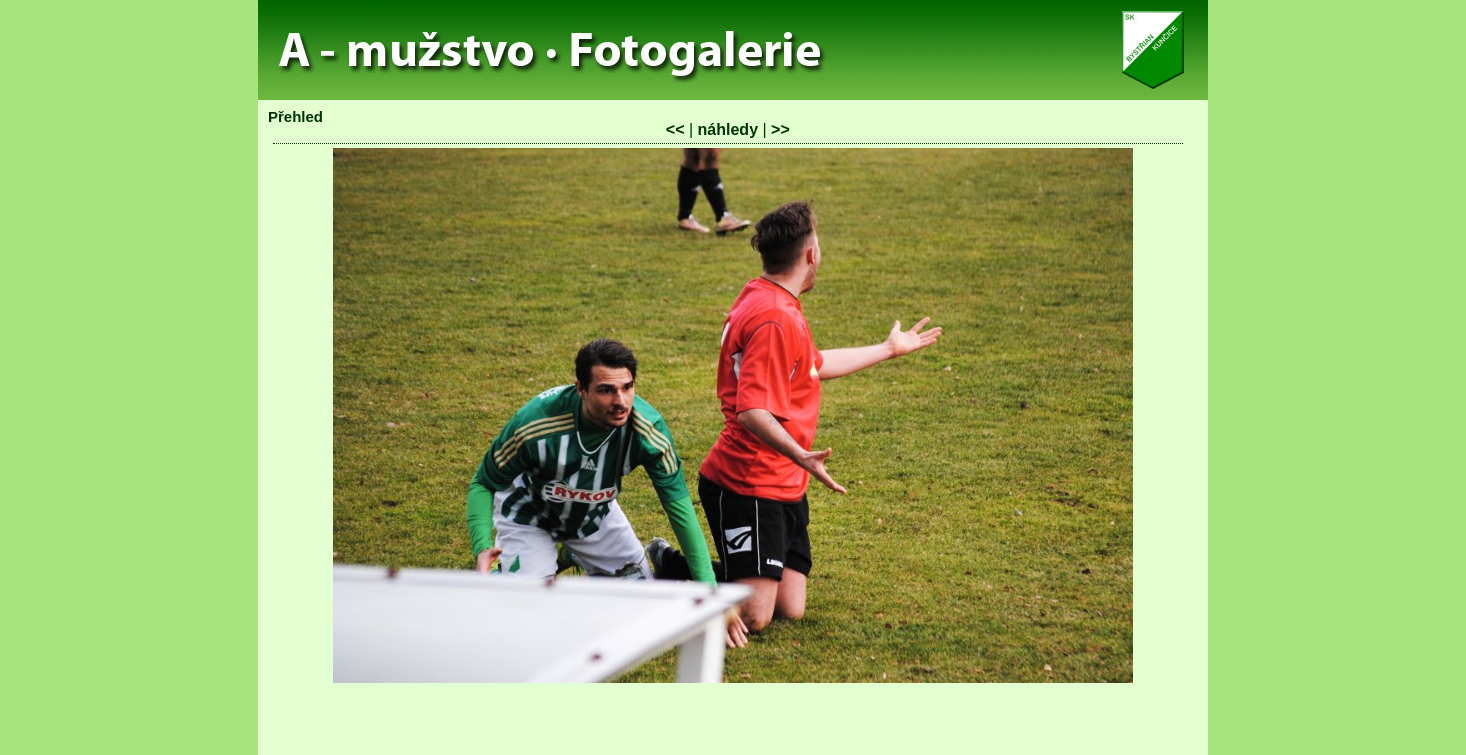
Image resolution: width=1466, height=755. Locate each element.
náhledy (728, 129)
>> (780, 129)
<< (675, 129)
